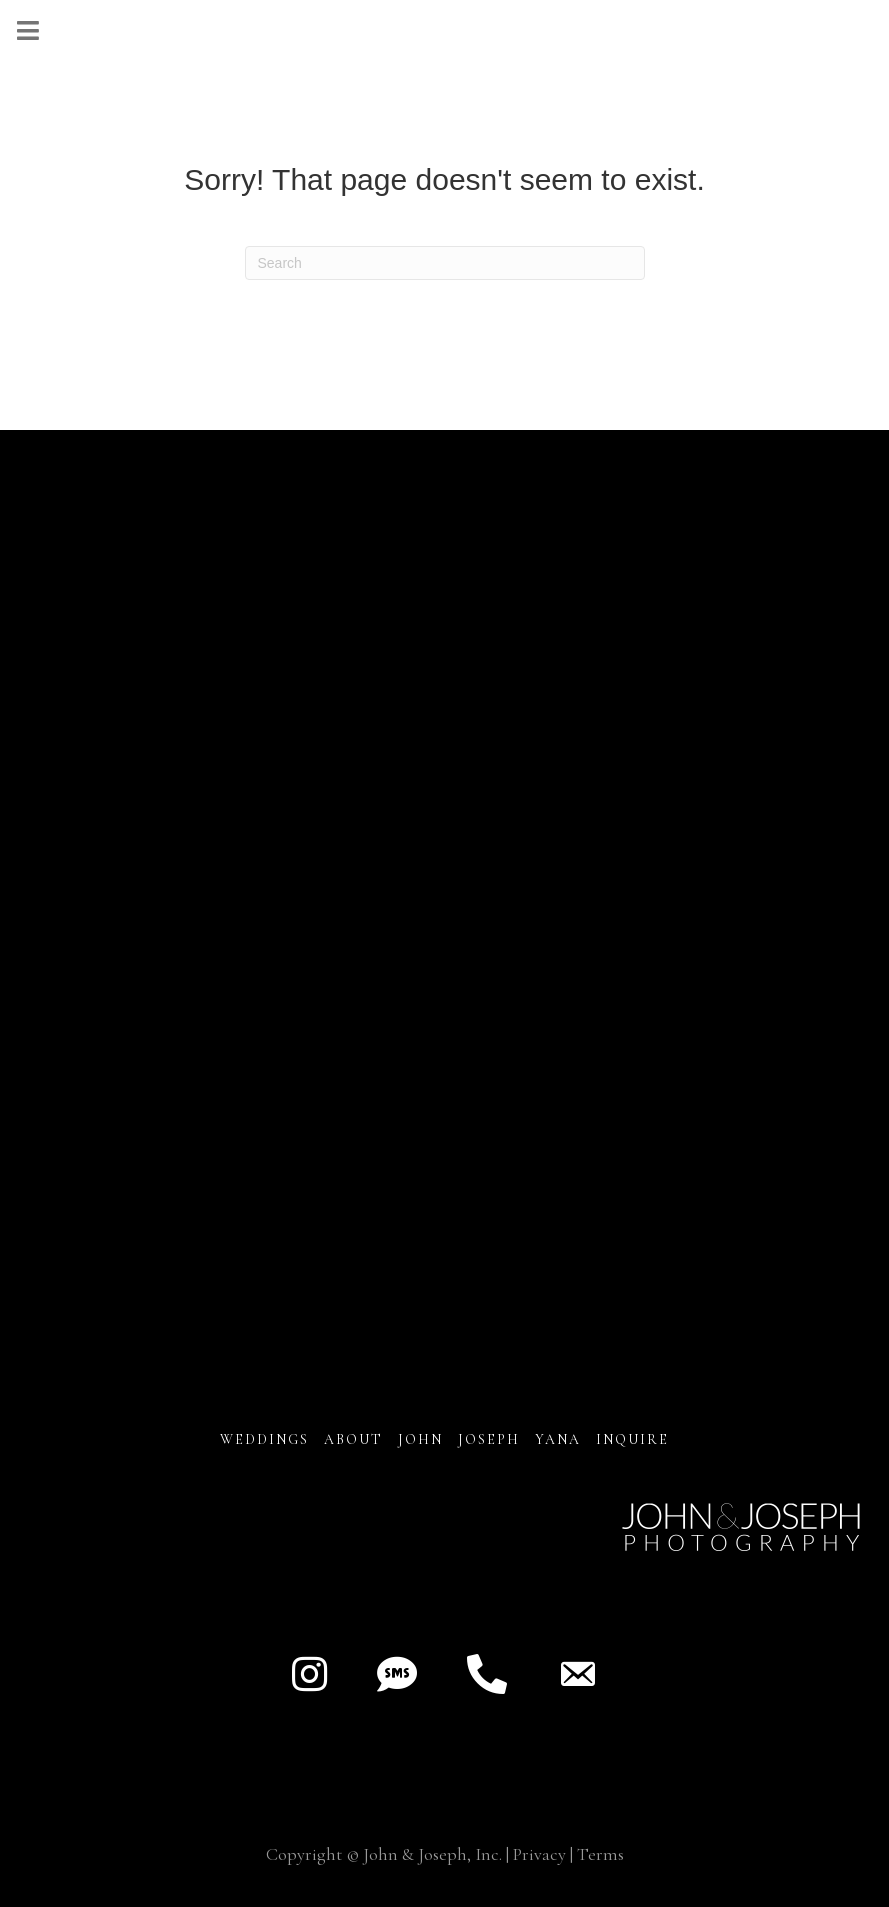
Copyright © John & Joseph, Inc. (384, 1854)
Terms (600, 1854)
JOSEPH (489, 1439)
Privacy (539, 1854)
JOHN (420, 1439)
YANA (558, 1439)
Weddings (264, 1439)
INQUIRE (632, 1439)
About (356, 1439)
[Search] (445, 263)
